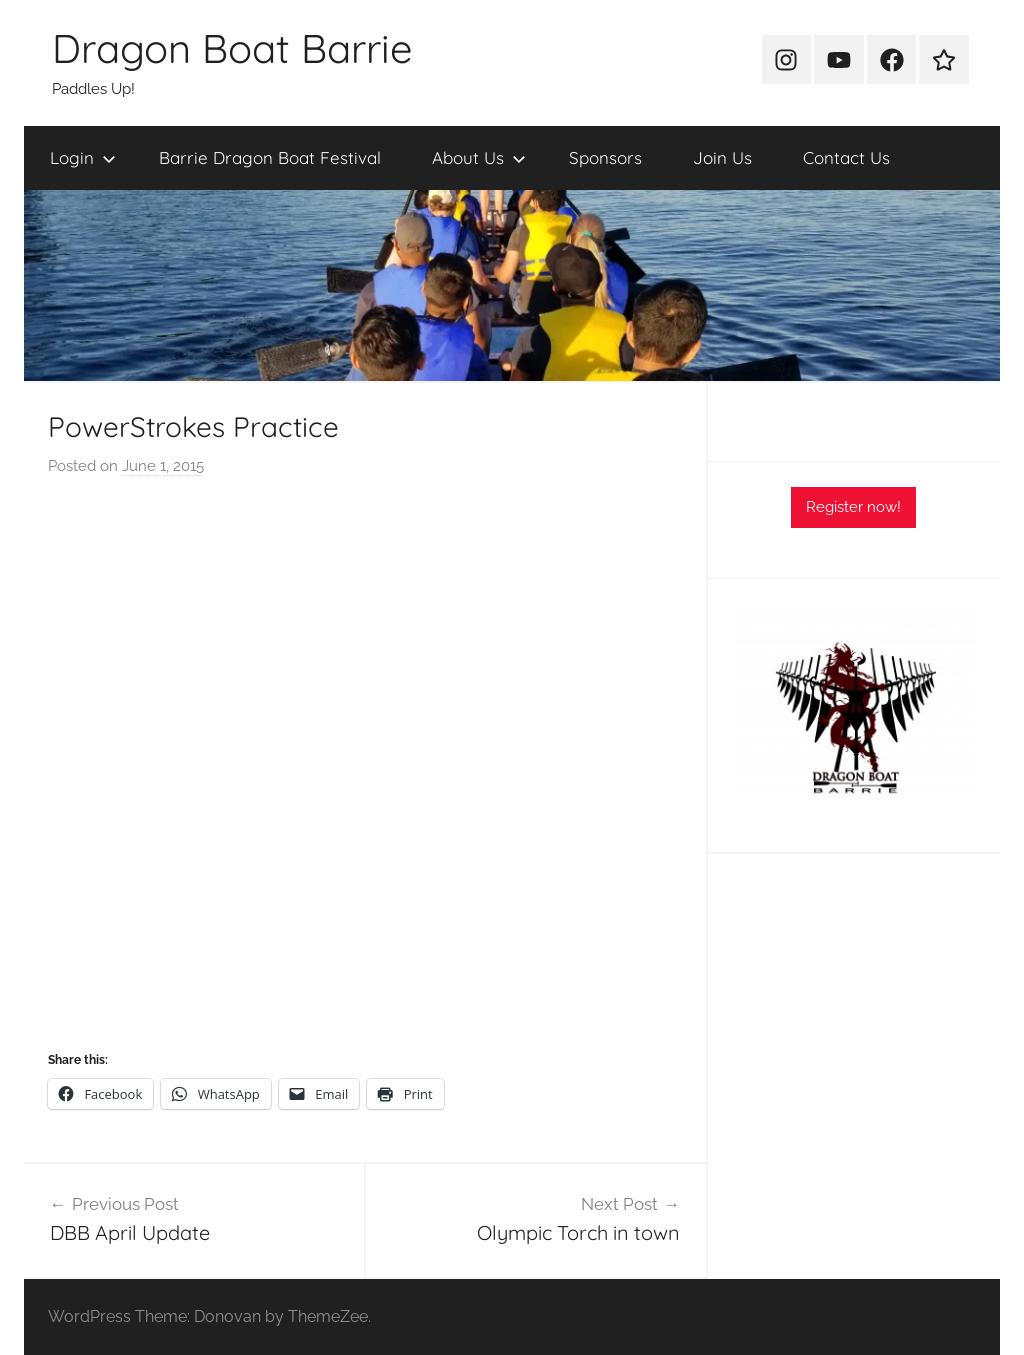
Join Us (722, 157)
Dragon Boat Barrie (232, 48)
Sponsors (605, 157)
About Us (479, 157)
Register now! (853, 507)
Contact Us (846, 157)
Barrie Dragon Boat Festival (270, 157)
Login (83, 157)
